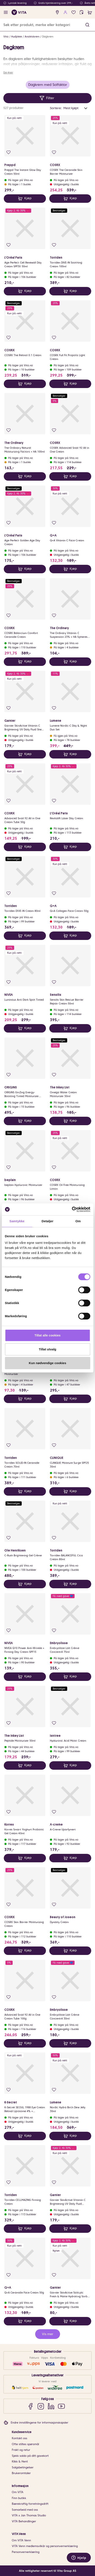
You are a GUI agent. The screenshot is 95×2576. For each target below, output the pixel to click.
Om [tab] (78, 1221)
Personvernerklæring (25, 2552)
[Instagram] (40, 2406)
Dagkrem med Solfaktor (47, 85)
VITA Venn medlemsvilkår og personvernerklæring (45, 2546)
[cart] (90, 12)
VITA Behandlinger (24, 2521)
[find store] (57, 12)
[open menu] (6, 12)
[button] (87, 25)
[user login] (65, 12)
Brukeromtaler (21, 2473)
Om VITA (17, 2492)
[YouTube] (61, 2406)
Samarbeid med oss (25, 2509)
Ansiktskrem (32, 36)
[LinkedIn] (51, 2406)
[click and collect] (82, 12)
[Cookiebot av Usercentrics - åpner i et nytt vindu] (71, 1209)
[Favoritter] (74, 12)
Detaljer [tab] (48, 1221)
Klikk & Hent (20, 2461)
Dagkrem (47, 36)
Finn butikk (19, 2498)
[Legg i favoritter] (8, 152)
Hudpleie (16, 36)
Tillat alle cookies (48, 1335)
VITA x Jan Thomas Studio (29, 2515)
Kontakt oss (19, 2438)
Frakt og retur (21, 2449)
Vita (5, 36)
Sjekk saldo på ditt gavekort (30, 2455)
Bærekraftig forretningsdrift (30, 2503)
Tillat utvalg (47, 1349)
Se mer (8, 72)
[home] (19, 12)
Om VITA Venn (21, 2540)
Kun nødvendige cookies (47, 1363)
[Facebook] (30, 2406)
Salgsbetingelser (22, 2467)
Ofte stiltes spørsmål (25, 2444)
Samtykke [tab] (16, 1221)
